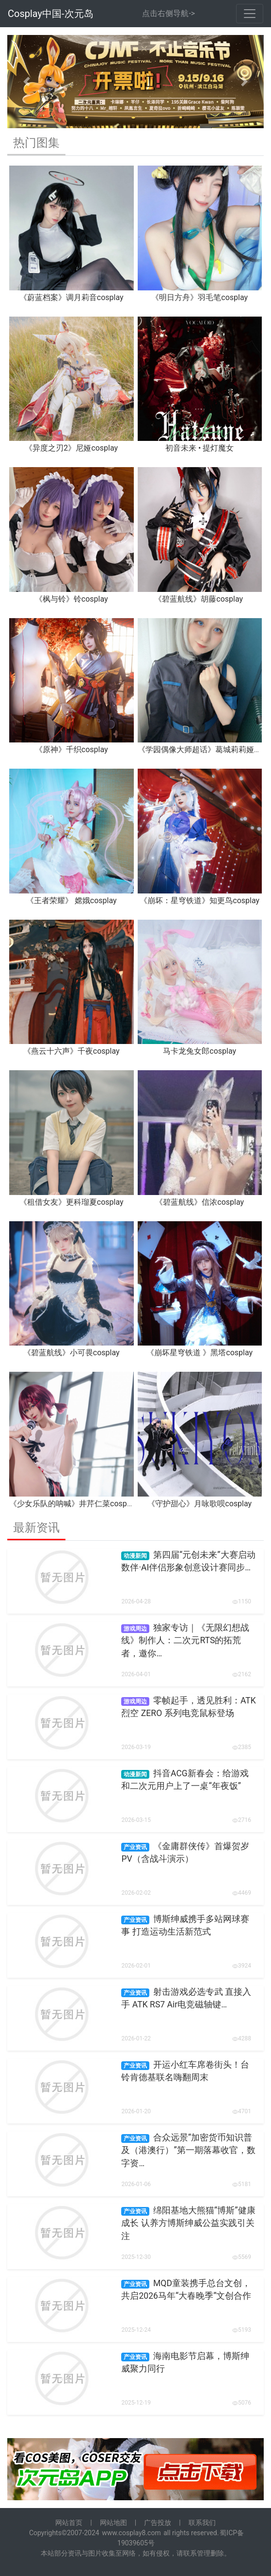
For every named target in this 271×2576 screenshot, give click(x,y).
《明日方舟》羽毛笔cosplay (199, 297)
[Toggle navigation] (249, 13)
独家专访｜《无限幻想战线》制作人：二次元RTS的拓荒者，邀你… (185, 1640)
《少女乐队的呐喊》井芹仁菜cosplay (73, 1503)
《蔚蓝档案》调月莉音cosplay (71, 297)
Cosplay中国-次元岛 (51, 13)
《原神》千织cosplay (71, 749)
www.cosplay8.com (131, 2533)
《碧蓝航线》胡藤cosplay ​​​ (199, 599)
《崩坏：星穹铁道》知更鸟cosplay (199, 900)
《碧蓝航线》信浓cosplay (199, 1202)
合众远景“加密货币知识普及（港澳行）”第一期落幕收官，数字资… (188, 2150)
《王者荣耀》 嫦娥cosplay (71, 900)
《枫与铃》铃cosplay (71, 599)
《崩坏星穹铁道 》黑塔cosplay (199, 1352)
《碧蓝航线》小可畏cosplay (71, 1352)
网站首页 (68, 2522)
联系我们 (202, 2522)
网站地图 (113, 2522)
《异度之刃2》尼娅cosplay (71, 448)
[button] (26, 81)
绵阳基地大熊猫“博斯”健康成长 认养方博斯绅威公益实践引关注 (188, 2223)
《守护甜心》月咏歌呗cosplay (199, 1503)
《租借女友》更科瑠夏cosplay (71, 1202)
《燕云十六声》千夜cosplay (71, 1051)
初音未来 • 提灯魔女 (199, 448)
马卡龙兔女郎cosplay (199, 1051)
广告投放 (157, 2522)
